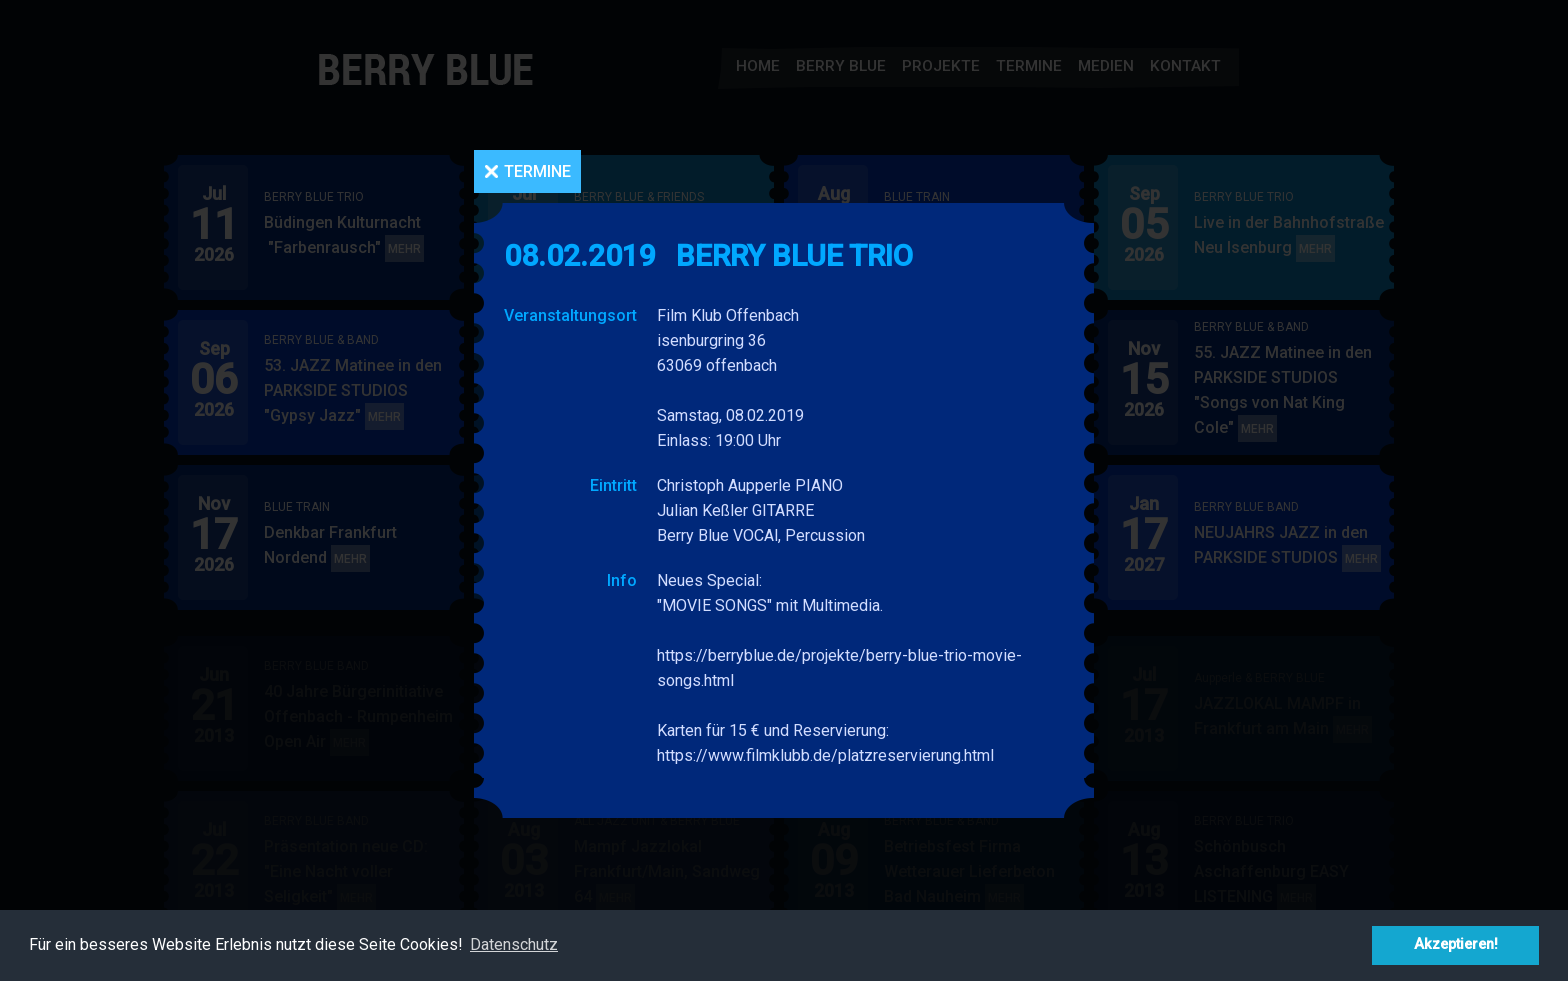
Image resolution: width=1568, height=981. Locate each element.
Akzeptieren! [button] (1456, 944)
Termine (537, 171)
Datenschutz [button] (514, 944)
